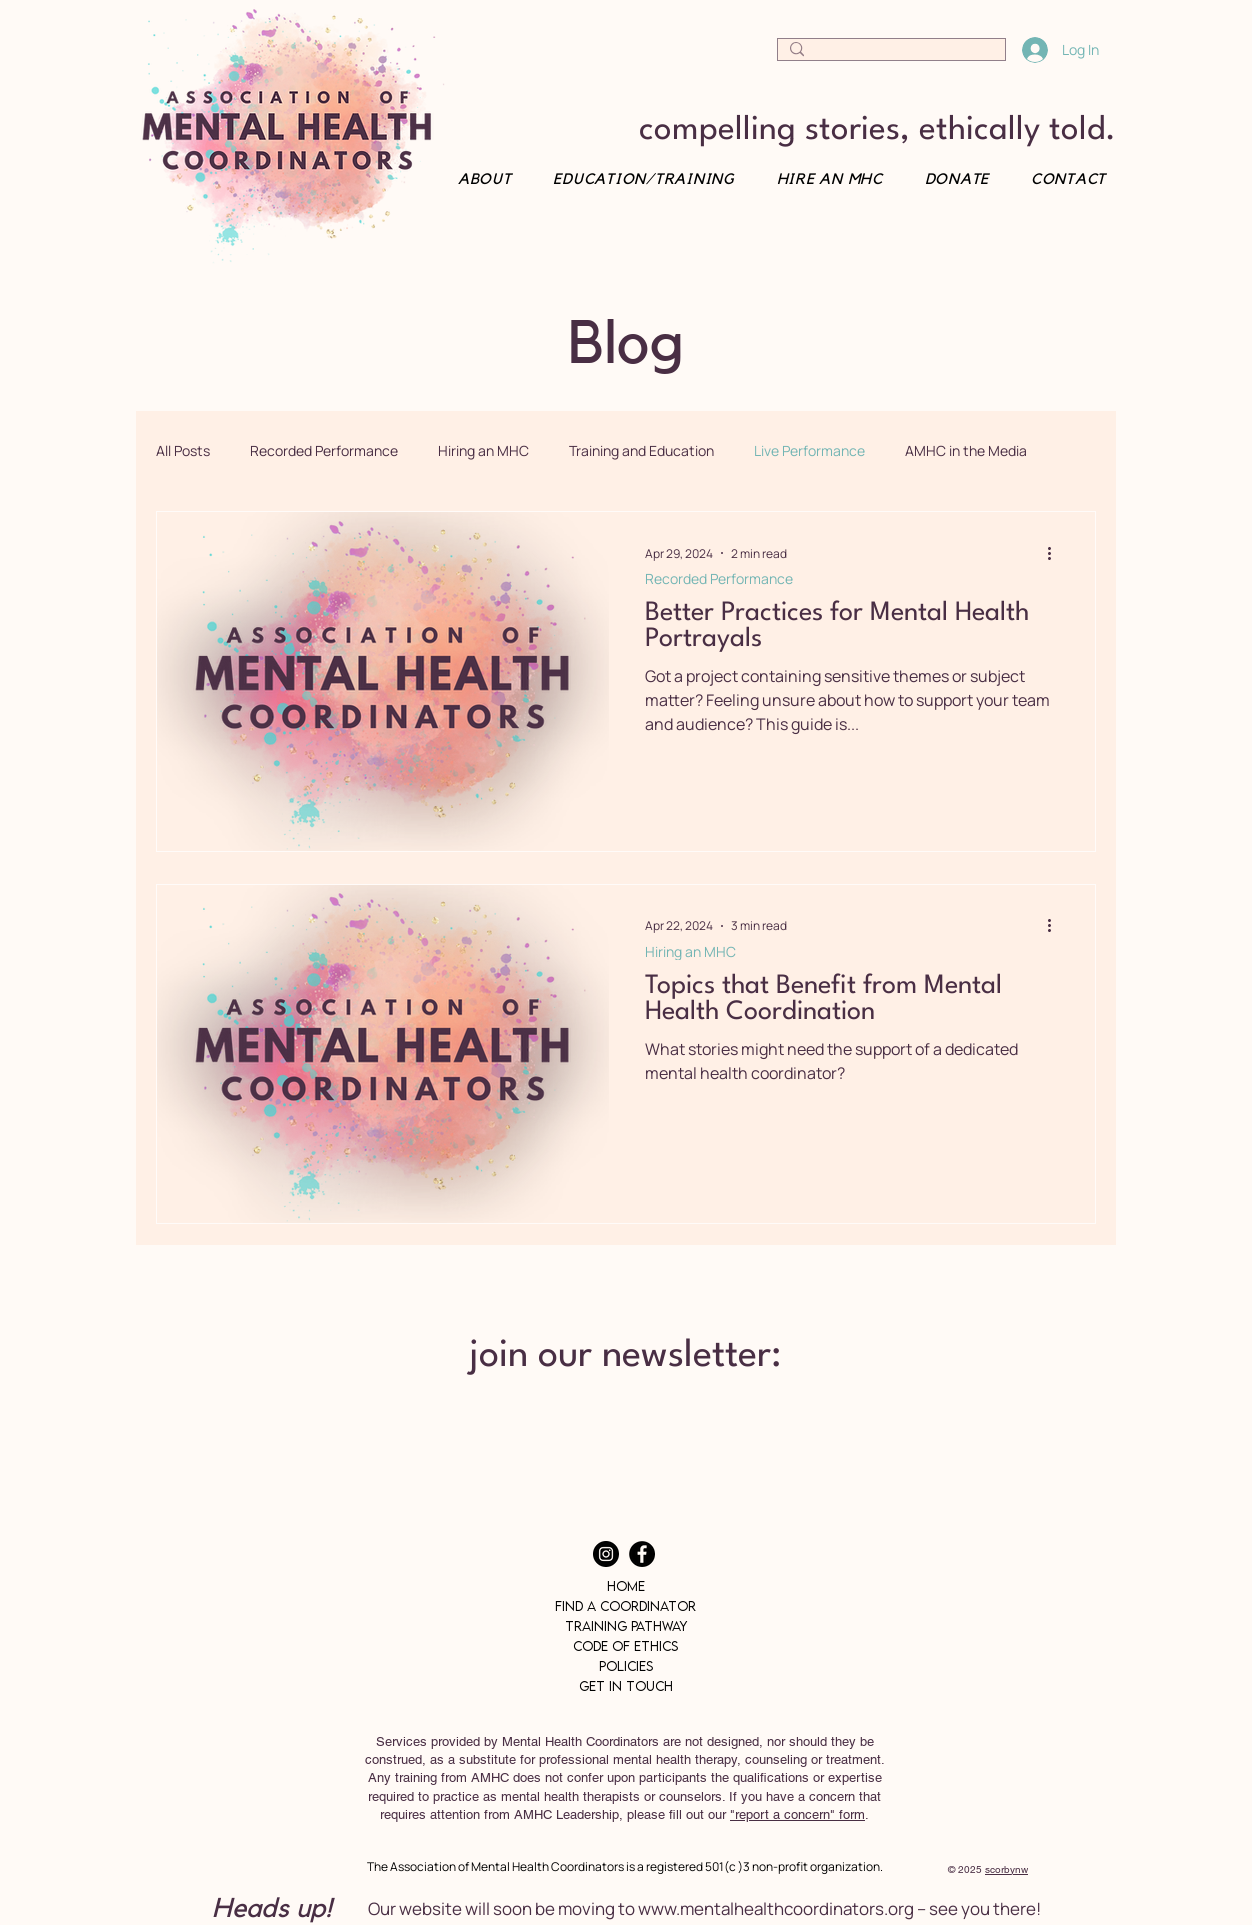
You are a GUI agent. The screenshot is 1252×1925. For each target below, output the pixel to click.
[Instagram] (606, 1554)
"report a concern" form (797, 1814)
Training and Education (641, 450)
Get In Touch (626, 1686)
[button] (1061, 179)
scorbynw (1006, 1869)
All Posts (183, 450)
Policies (626, 1666)
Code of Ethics (625, 1646)
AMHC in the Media (966, 450)
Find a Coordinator (625, 1606)
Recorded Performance (324, 450)
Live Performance (809, 450)
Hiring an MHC (483, 450)
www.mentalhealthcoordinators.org (776, 1908)
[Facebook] (642, 1554)
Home (626, 1586)
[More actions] (1056, 553)
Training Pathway (626, 1626)
